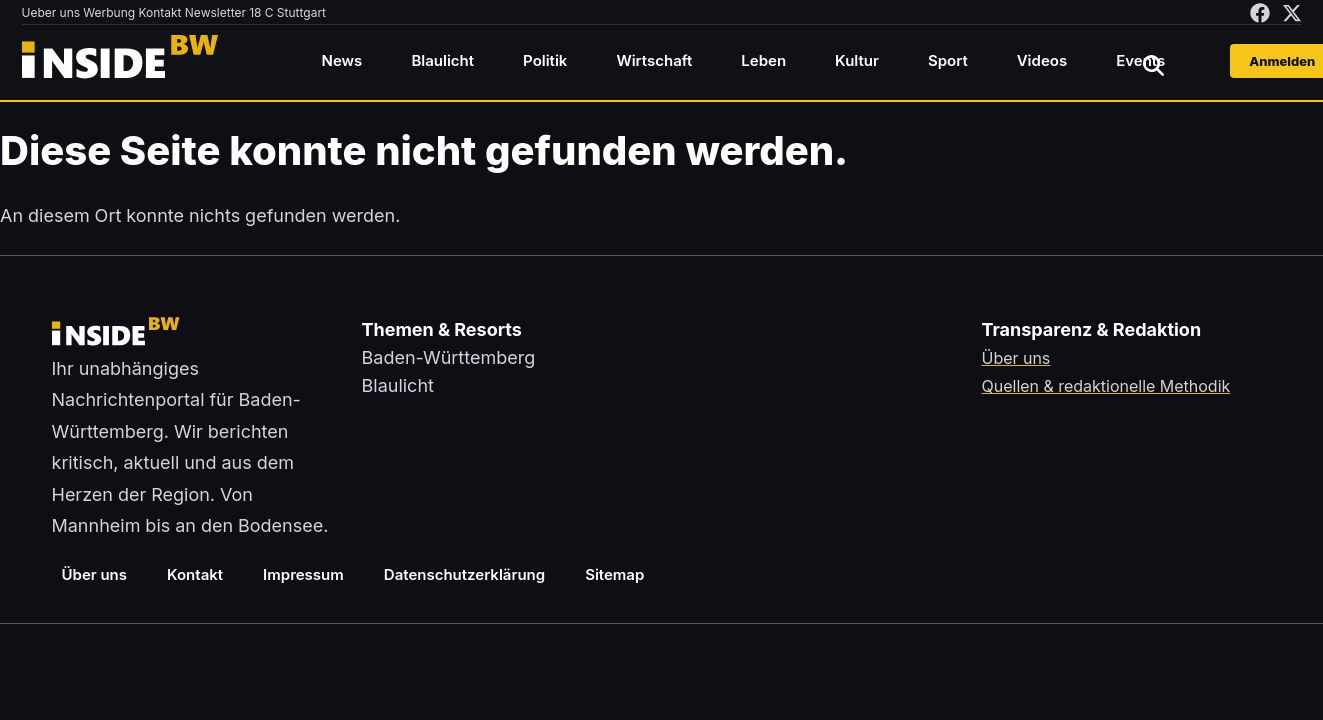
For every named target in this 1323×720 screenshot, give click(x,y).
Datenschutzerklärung (464, 574)
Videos (1042, 60)
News (342, 60)
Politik (545, 60)
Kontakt (195, 574)
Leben (763, 60)
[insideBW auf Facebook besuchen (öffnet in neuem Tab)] (1260, 12)
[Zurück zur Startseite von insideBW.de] (122, 61)
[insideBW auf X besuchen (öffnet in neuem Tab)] (1292, 12)
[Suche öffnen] (1154, 65)
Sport (948, 60)
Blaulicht (442, 60)
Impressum (303, 574)
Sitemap (614, 574)
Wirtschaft (654, 60)
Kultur (857, 60)
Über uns (95, 574)
